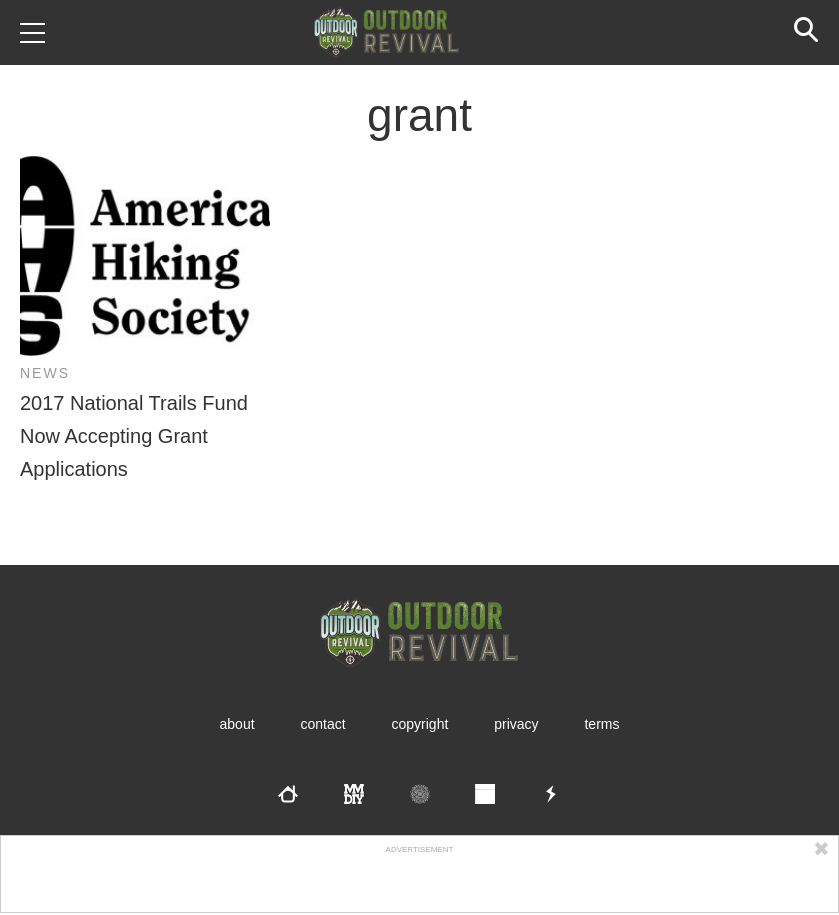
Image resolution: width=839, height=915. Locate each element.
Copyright (420, 724)
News (45, 373)
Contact (322, 724)
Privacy (516, 724)
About (237, 724)
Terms (601, 724)
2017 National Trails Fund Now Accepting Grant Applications (134, 436)
